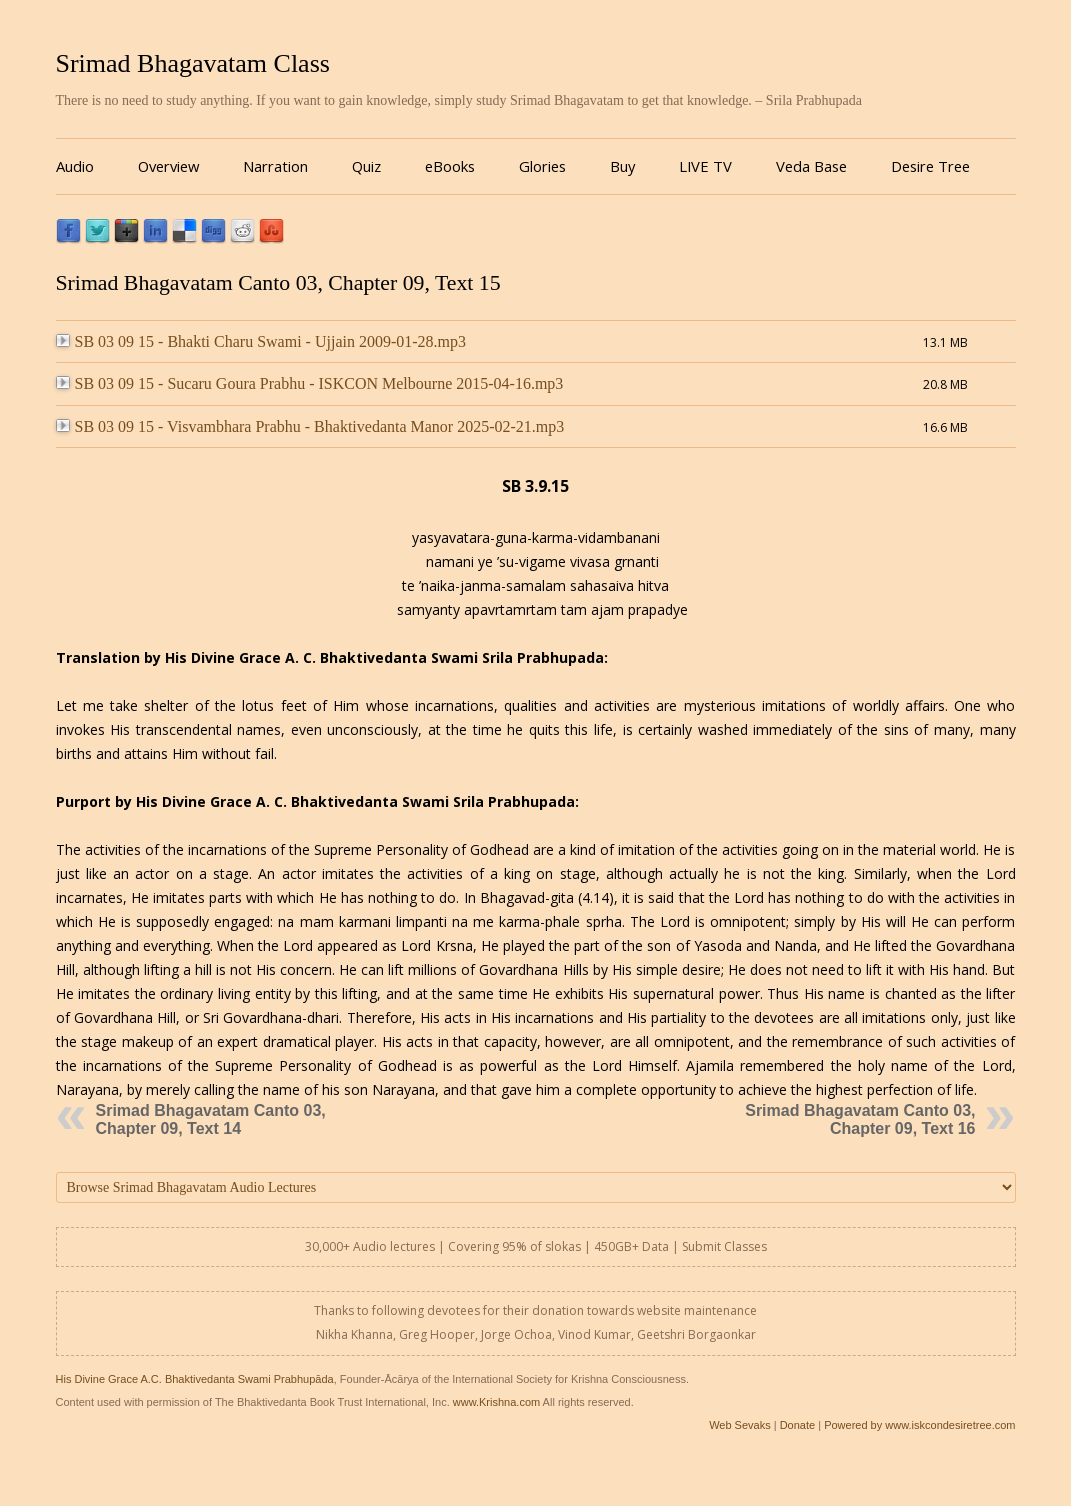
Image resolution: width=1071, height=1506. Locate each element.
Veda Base (811, 166)
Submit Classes (724, 1246)
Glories (542, 166)
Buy (622, 166)
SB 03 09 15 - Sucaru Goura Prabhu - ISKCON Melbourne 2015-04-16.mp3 (310, 383)
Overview (168, 166)
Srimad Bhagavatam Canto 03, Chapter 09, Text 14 (211, 1119)
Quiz (366, 166)
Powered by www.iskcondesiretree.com (919, 1425)
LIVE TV (705, 166)
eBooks (450, 166)
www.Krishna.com (496, 1402)
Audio (75, 166)
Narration (275, 166)
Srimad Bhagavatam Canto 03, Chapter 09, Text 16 (860, 1119)
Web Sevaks (740, 1425)
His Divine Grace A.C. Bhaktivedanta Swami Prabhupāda (195, 1379)
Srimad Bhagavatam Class (193, 63)
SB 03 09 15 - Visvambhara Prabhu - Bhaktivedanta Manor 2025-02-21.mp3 (310, 426)
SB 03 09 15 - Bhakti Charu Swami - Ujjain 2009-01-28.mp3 (261, 341)
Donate (797, 1425)
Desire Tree (930, 166)
